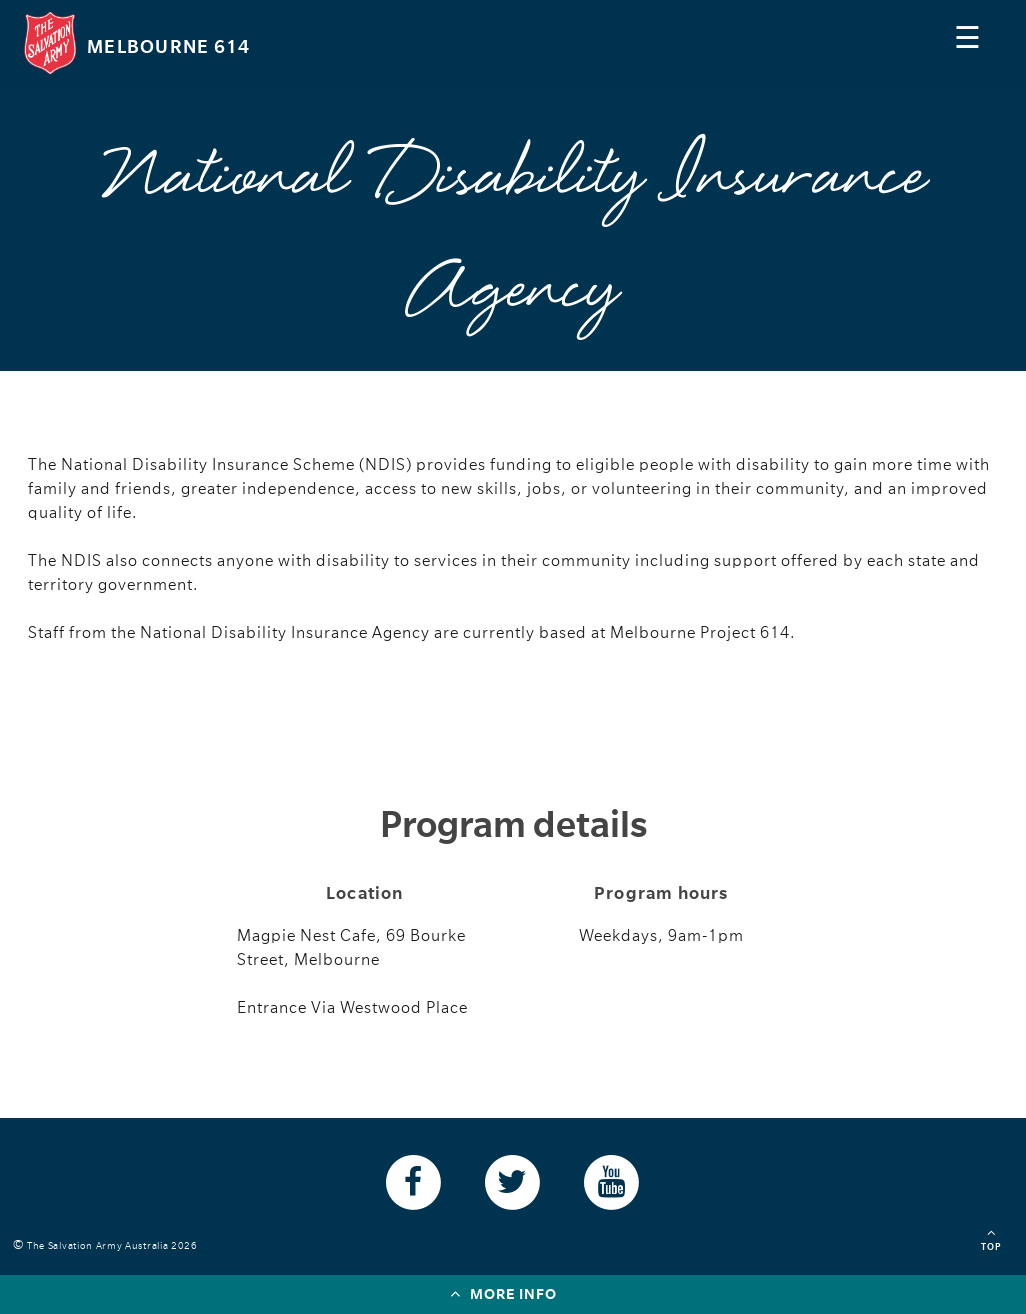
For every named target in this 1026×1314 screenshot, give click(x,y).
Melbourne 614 (168, 47)
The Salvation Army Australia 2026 (115, 1245)
